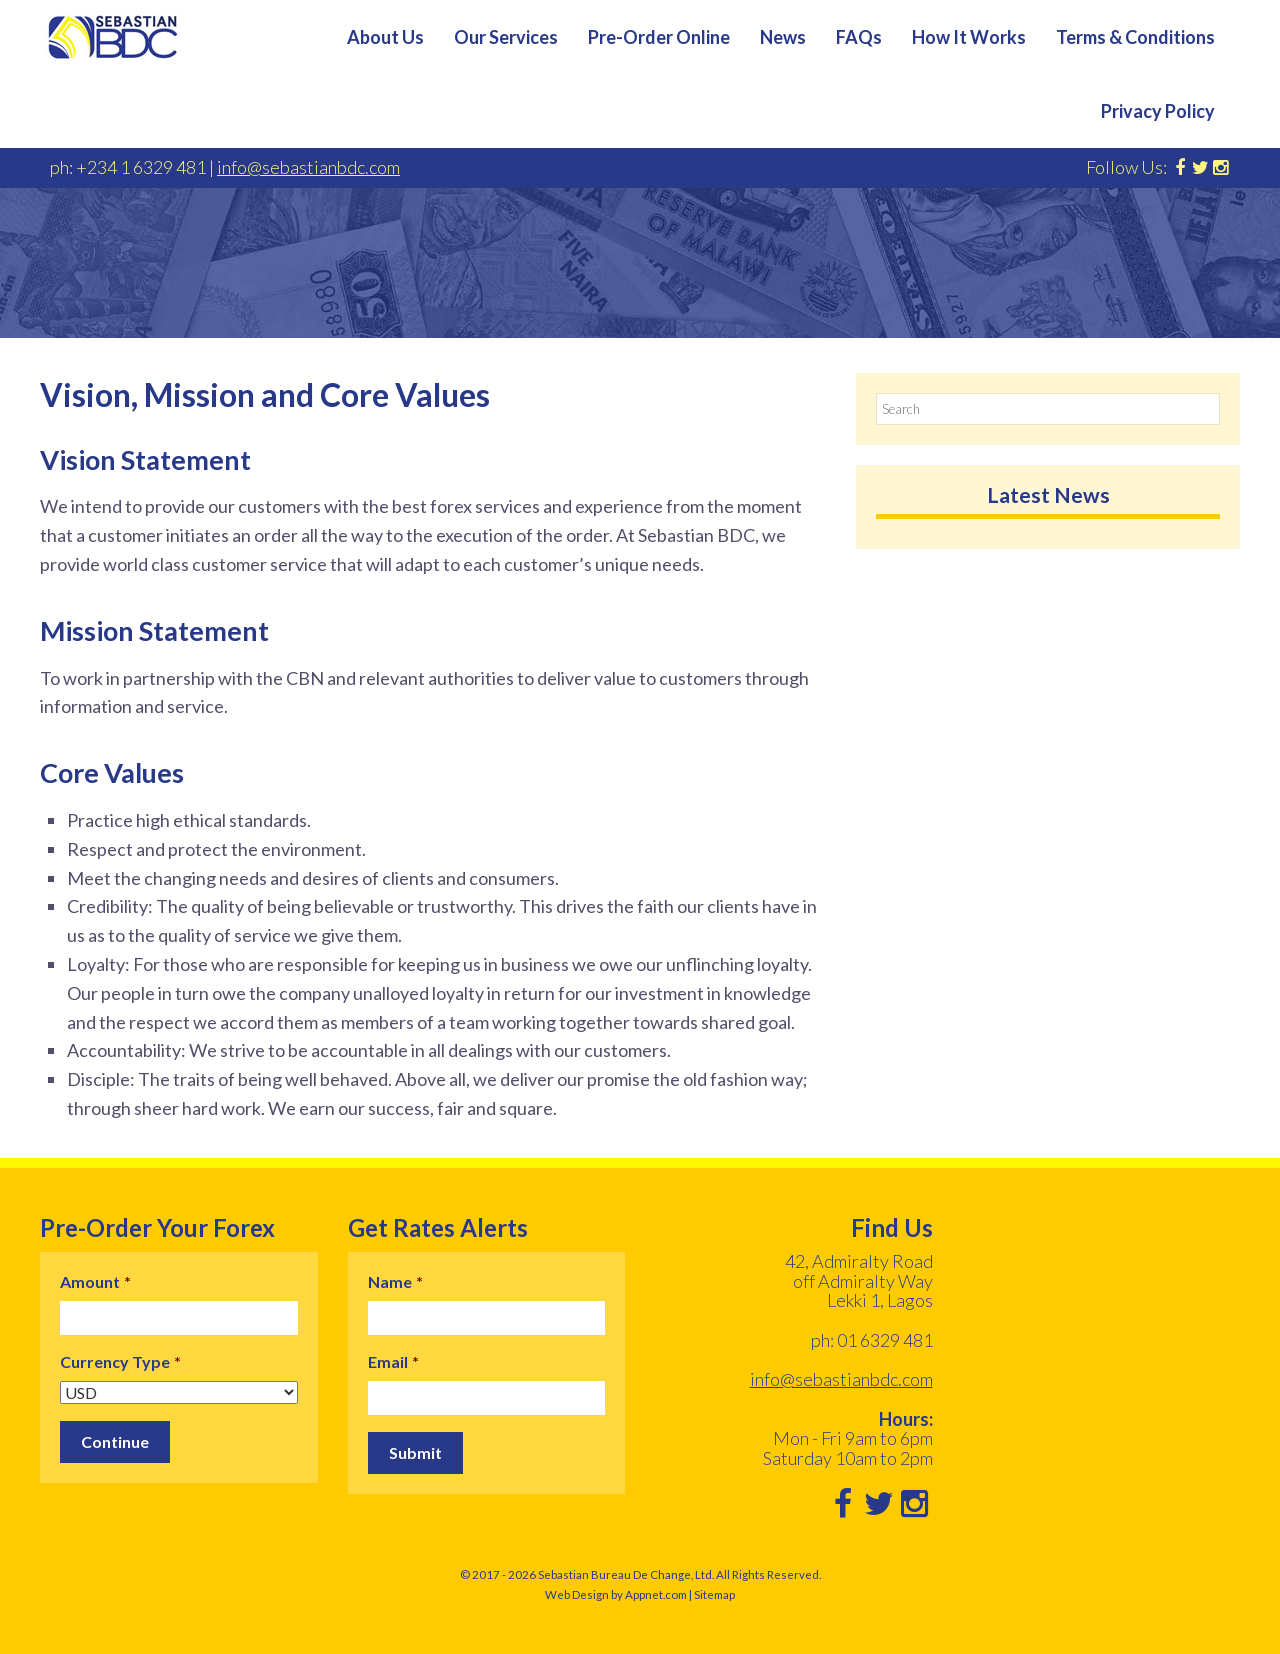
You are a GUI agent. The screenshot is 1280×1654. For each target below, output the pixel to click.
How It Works (969, 37)
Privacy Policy (1158, 111)
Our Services (506, 37)
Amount (95, 1281)
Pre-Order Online (659, 37)
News (783, 37)
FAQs (859, 37)
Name (395, 1281)
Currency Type (120, 1361)
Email (393, 1361)
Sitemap (714, 1594)
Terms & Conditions (1135, 37)
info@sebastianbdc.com (308, 167)
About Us (385, 37)
